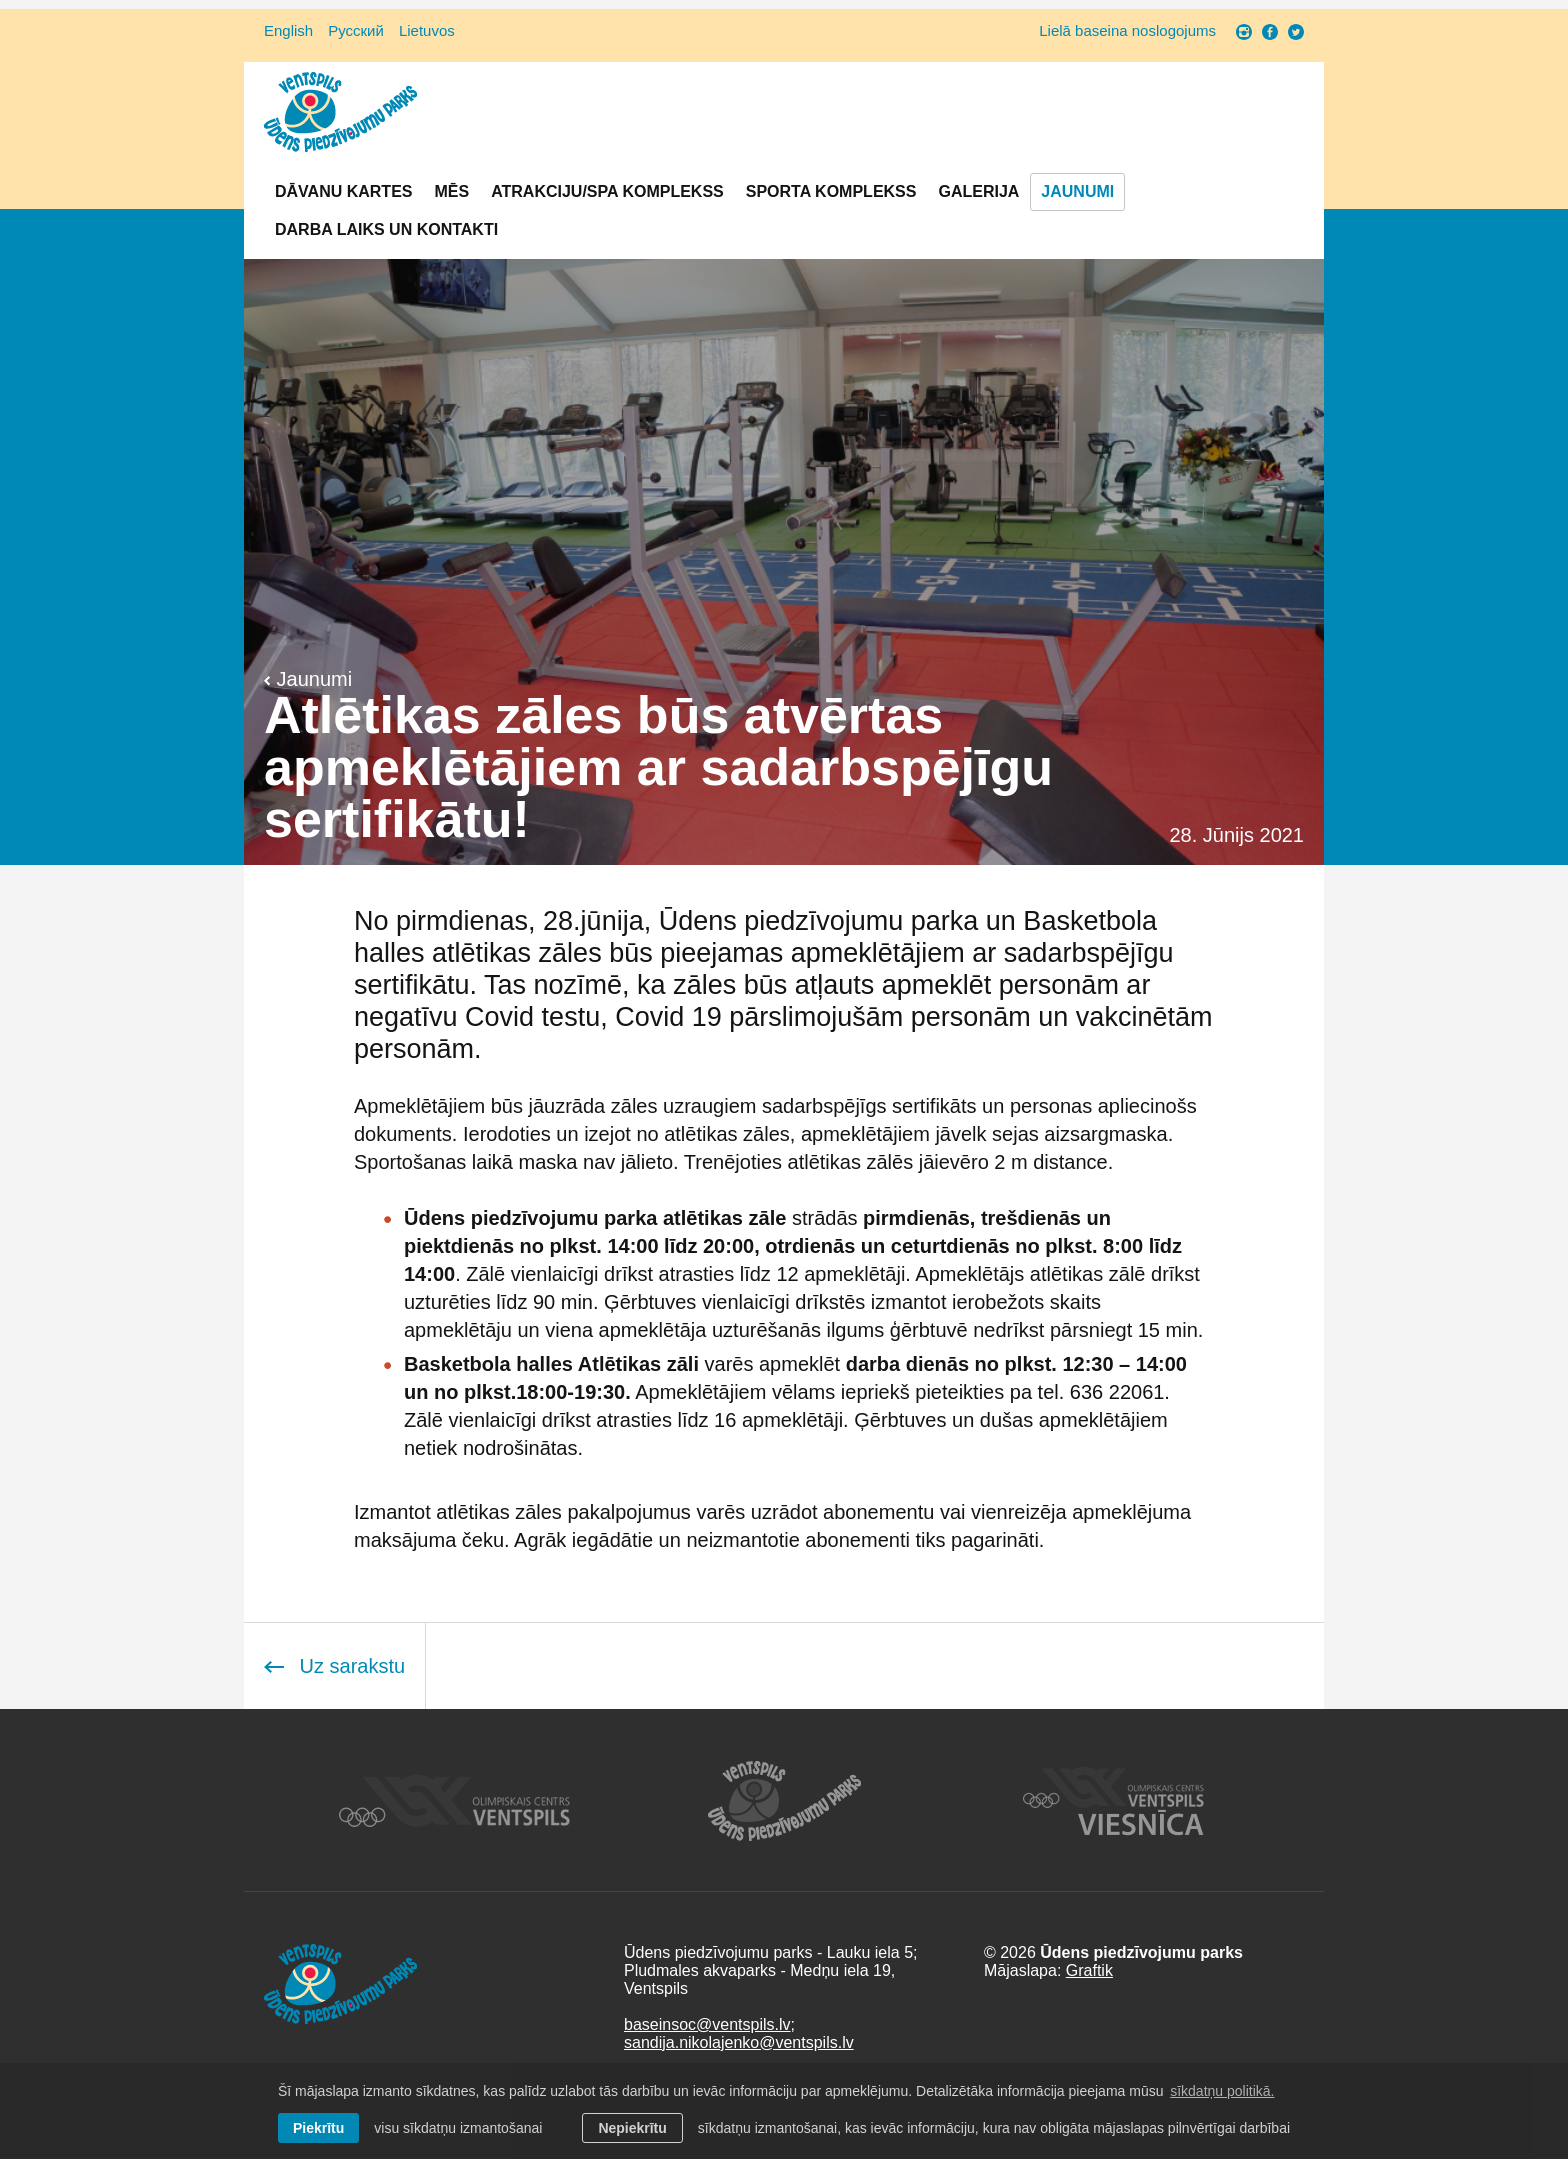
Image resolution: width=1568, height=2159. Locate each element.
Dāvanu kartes (343, 191)
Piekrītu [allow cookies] (318, 2128)
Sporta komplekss (831, 191)
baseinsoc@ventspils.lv (707, 2024)
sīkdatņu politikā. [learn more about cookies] (1222, 2091)
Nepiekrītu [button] (632, 2128)
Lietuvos (427, 30)
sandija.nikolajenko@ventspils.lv (739, 2042)
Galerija (978, 191)
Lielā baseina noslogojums (1127, 30)
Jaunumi (1077, 191)
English (288, 30)
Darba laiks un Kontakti (386, 229)
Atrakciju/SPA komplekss (607, 191)
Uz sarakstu (334, 1666)
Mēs (451, 191)
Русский (356, 30)
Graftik (1089, 1970)
